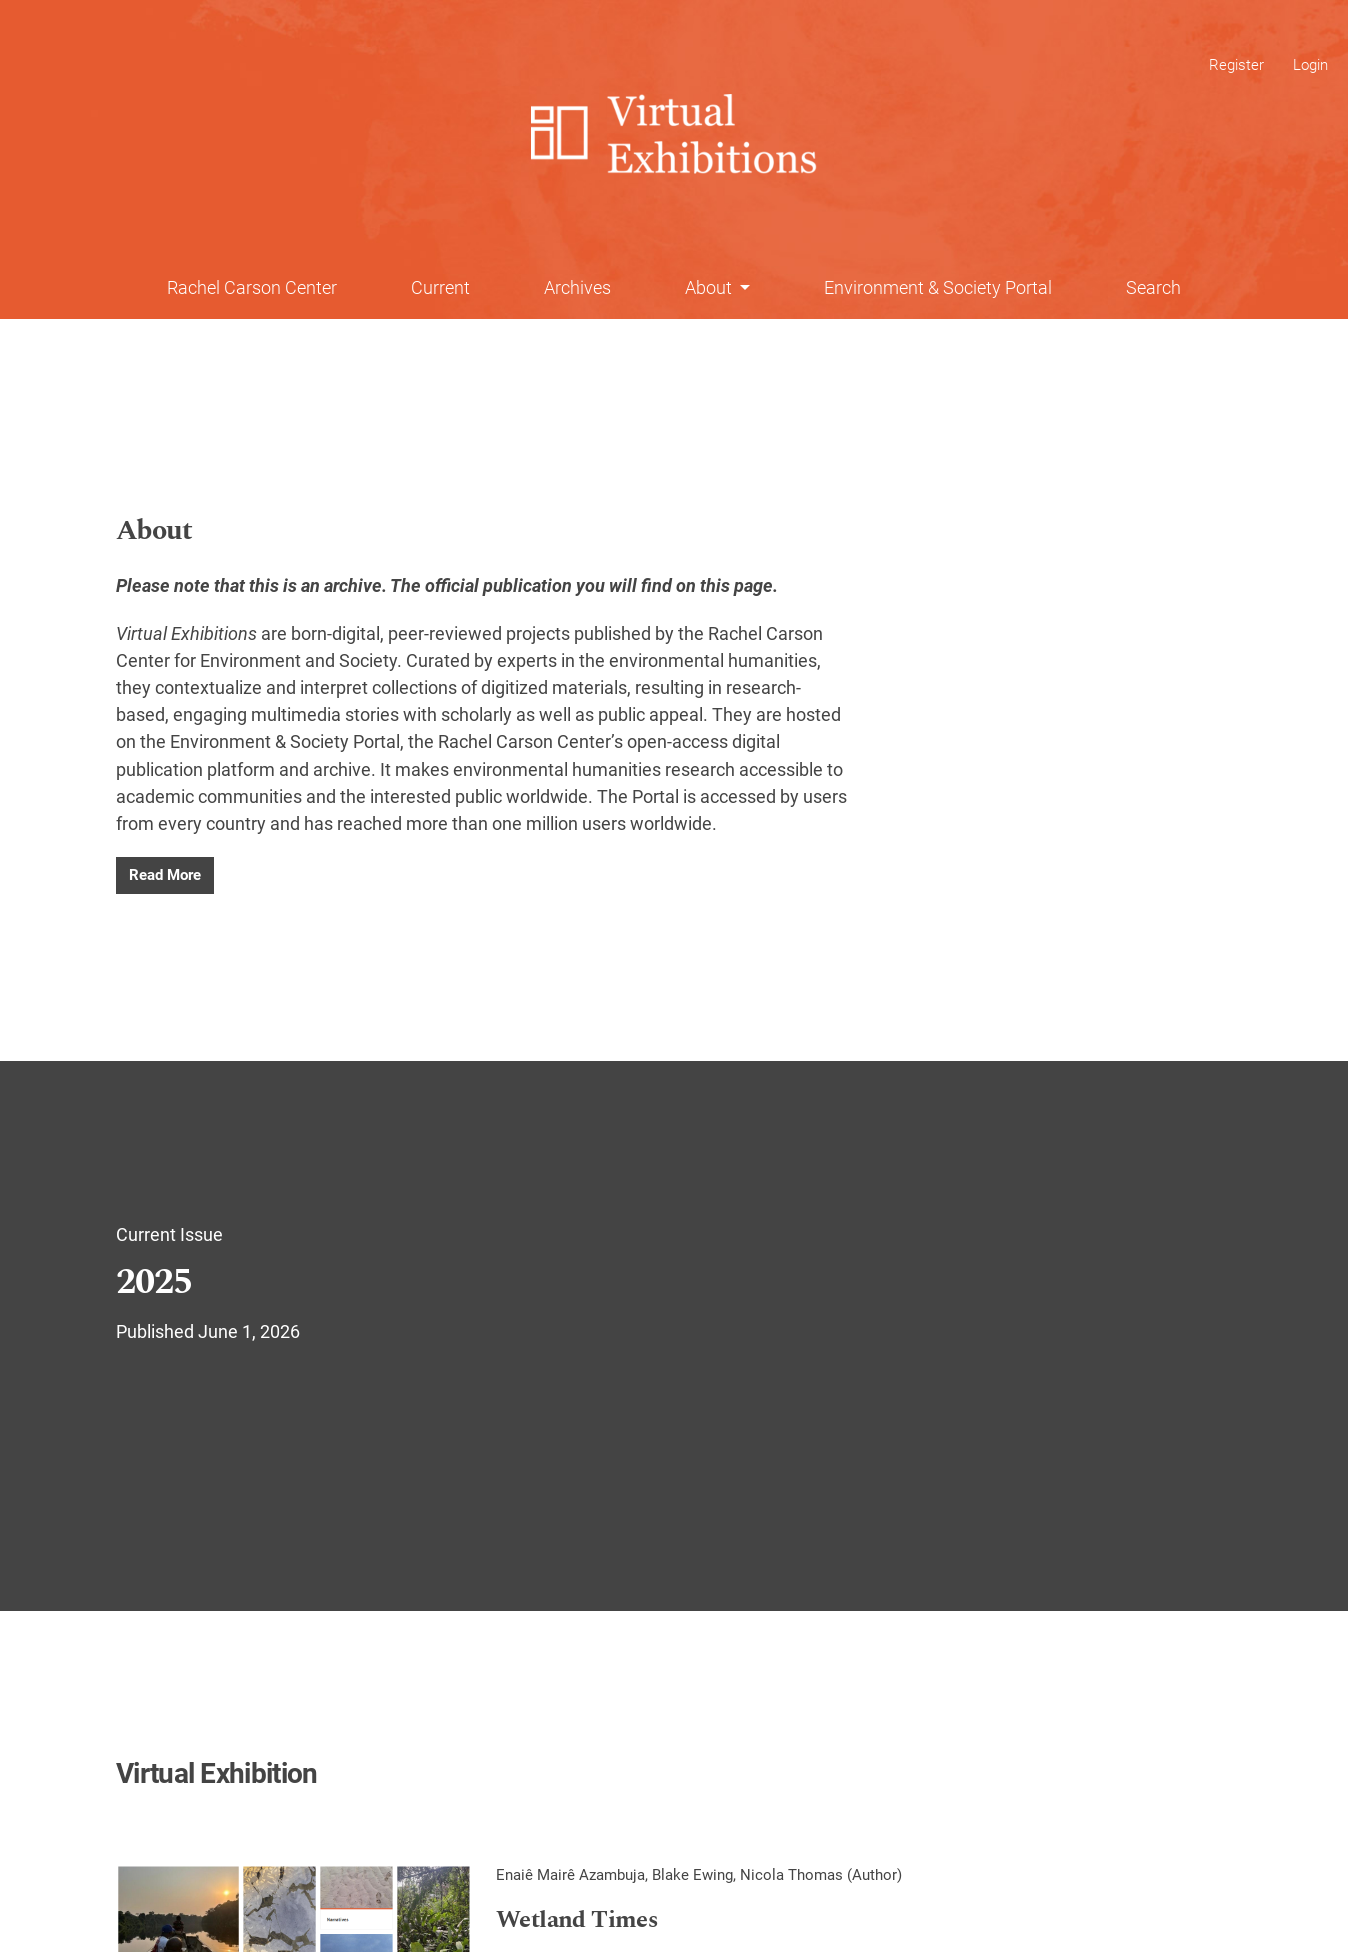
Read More (165, 875)
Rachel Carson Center (252, 287)
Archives (577, 287)
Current (440, 287)
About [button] (710, 287)
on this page (724, 585)
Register (1236, 65)
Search (1153, 287)
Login (1310, 65)
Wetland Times (576, 1921)
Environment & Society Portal (938, 287)
